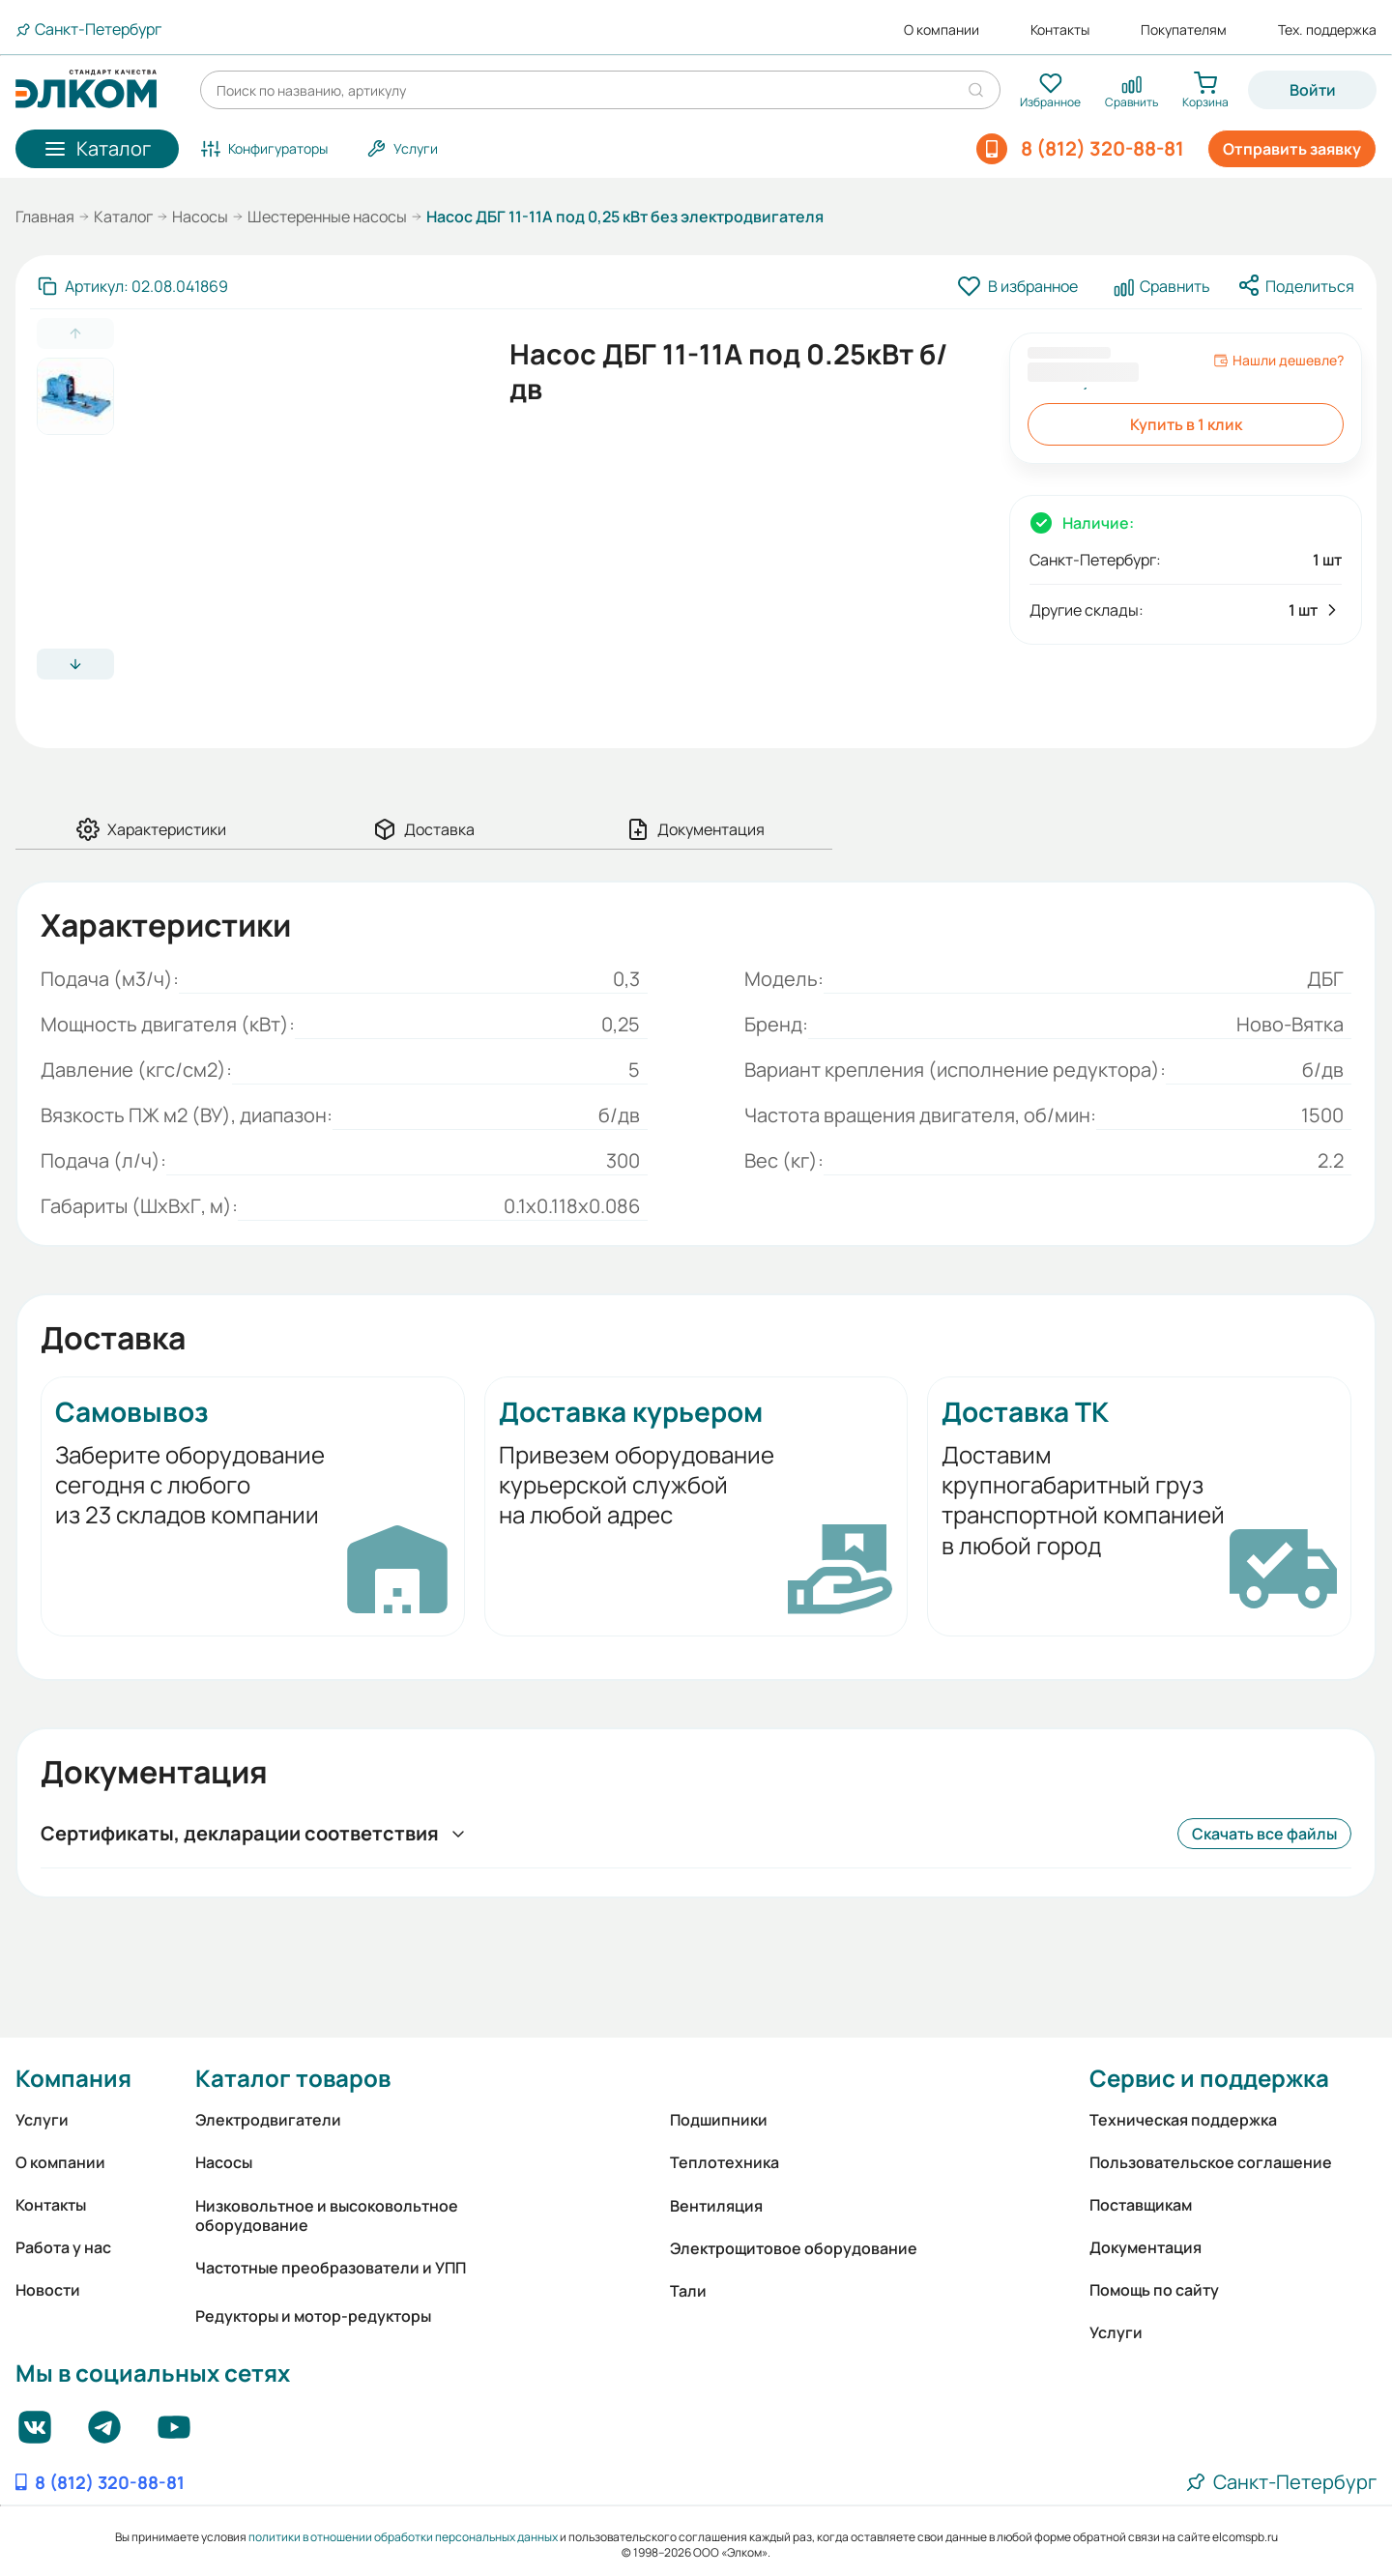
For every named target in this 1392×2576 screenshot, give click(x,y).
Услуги (42, 2119)
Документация (1145, 2247)
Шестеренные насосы (327, 216)
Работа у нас (63, 2247)
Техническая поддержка (1183, 2119)
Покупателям (1184, 30)
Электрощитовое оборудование (793, 2248)
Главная (44, 216)
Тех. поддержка (1327, 30)
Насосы (200, 216)
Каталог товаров (293, 2078)
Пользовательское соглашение (1210, 2162)
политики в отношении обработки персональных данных (403, 2537)
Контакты (1059, 30)
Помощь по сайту (1154, 2290)
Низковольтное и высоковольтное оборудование (326, 2215)
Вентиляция (716, 2205)
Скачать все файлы (1264, 1833)
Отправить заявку (1292, 148)
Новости (47, 2290)
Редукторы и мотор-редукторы (313, 2316)
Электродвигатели (268, 2119)
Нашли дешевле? (1278, 360)
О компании (941, 30)
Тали (688, 2291)
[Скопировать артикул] (133, 286)
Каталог (123, 216)
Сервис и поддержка (1209, 2078)
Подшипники (719, 2119)
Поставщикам (1140, 2204)
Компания (73, 2078)
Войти (1313, 90)
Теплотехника (724, 2162)
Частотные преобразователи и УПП (330, 2267)
